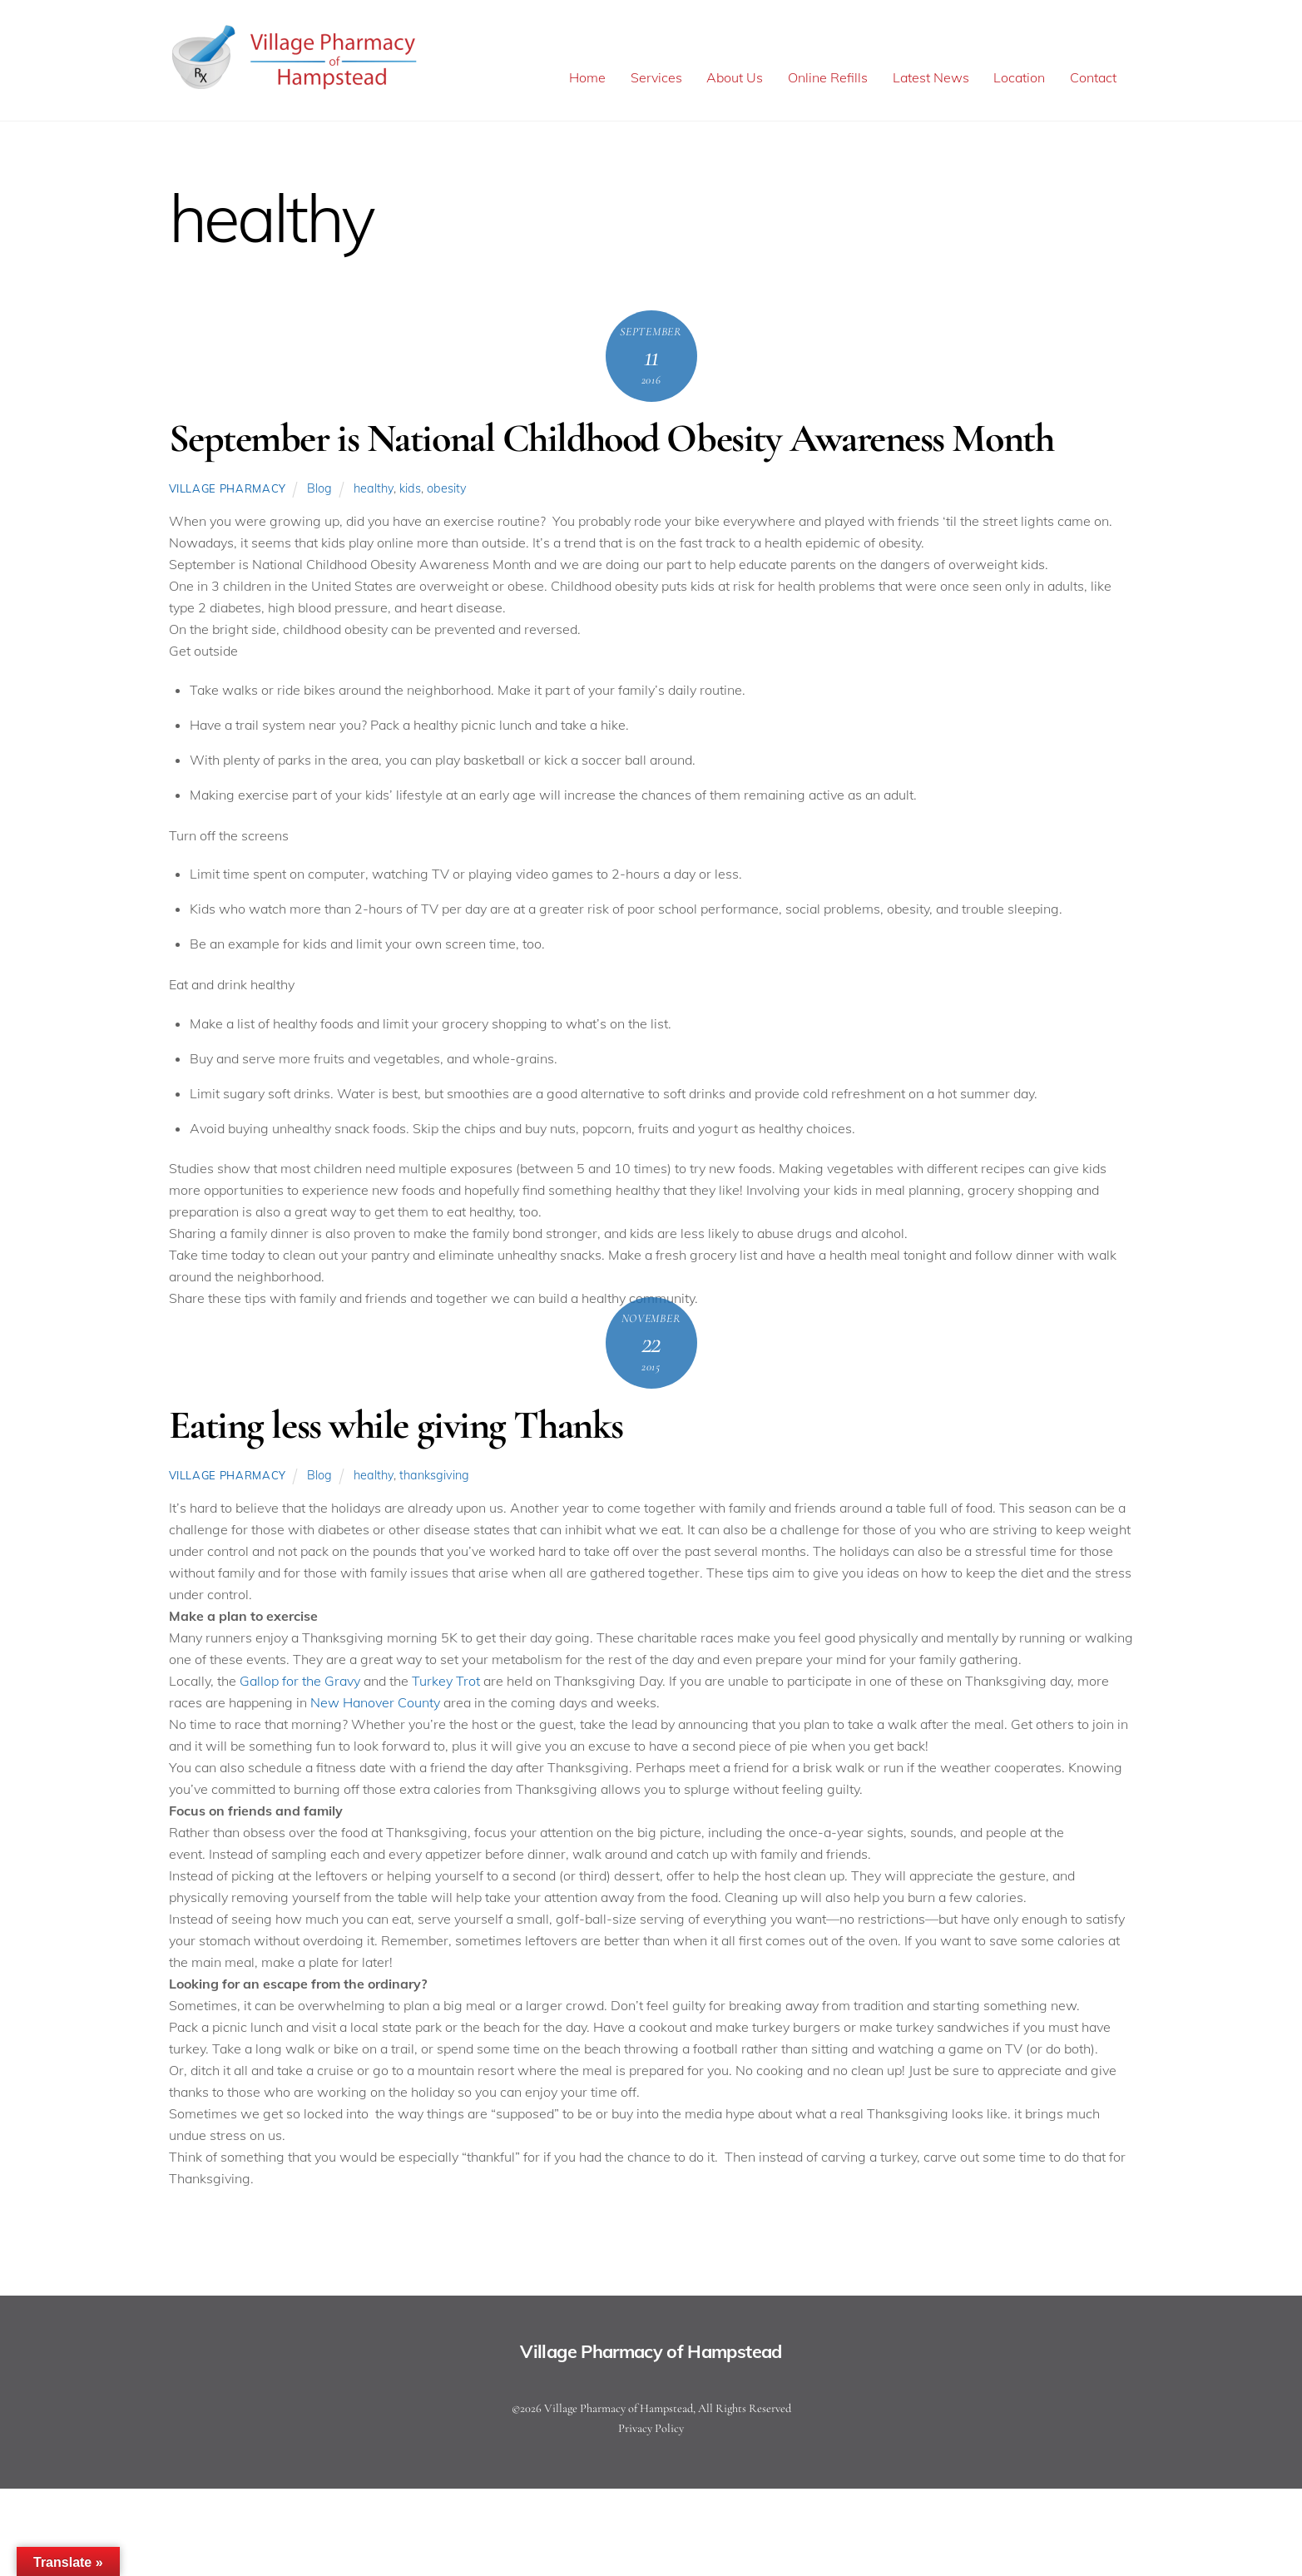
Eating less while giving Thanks (396, 1428)
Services (656, 78)
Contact (1093, 78)
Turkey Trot (446, 1683)
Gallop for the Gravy (300, 1683)
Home (587, 78)
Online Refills (828, 78)
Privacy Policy (651, 2430)
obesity (447, 490)
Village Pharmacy (227, 491)
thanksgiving (434, 1476)
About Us (734, 78)
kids (410, 490)
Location (1019, 78)
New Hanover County (375, 1705)
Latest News (931, 78)
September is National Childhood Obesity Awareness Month (611, 441)
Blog (319, 490)
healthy (374, 490)
